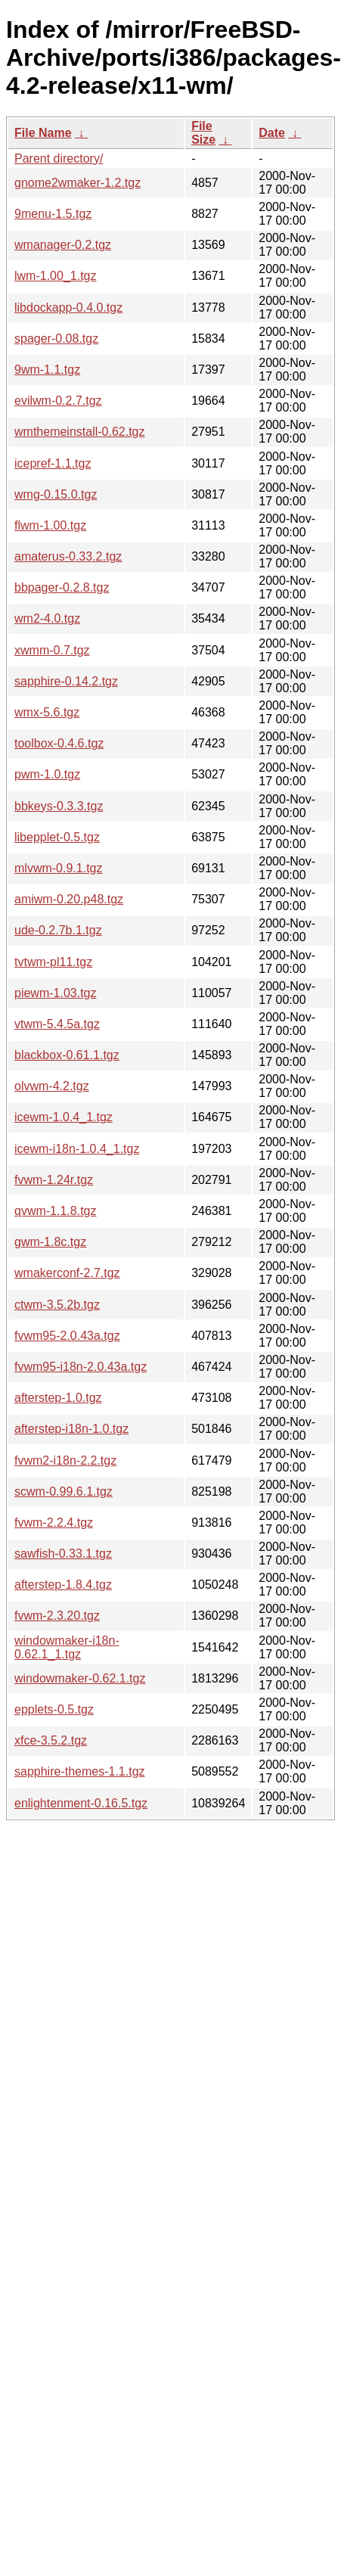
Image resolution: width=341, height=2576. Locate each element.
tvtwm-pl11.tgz (53, 962)
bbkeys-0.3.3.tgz (58, 806)
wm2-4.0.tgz (47, 618)
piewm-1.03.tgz (55, 993)
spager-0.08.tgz (56, 338)
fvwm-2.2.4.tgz (53, 1522)
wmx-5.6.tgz (46, 712)
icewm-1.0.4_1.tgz (63, 1117)
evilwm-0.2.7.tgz (58, 400)
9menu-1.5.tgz (52, 213)
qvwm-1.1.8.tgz (55, 1210)
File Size (203, 133)
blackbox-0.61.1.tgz (66, 1055)
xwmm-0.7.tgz (52, 650)
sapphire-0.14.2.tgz (66, 681)
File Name (43, 132)
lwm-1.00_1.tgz (55, 275)
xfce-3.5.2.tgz (50, 1740)
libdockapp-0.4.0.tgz (68, 307)
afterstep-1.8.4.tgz (63, 1584)
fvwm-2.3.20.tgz (57, 1615)
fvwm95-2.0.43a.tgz (67, 1335)
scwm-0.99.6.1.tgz (63, 1491)
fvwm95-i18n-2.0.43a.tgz (80, 1366)
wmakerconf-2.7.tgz (67, 1272)
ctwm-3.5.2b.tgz (57, 1304)
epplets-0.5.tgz (54, 1709)
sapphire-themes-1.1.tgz (79, 1771)
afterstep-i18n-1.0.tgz (71, 1428)
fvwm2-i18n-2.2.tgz (65, 1460)
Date (272, 132)
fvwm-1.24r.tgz (53, 1179)
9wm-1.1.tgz (47, 369)
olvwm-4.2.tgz (51, 1086)
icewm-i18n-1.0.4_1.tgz (76, 1148)
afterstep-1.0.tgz (58, 1397)
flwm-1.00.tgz (50, 525)
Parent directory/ (58, 158)
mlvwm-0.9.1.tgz (58, 868)
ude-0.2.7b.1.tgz (58, 930)
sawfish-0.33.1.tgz (63, 1553)
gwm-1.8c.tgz (50, 1241)
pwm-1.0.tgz (47, 774)
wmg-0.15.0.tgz (55, 494)
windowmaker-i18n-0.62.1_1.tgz (66, 1647)
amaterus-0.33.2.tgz (68, 556)
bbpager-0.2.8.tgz (61, 587)
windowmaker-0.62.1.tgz (79, 1678)
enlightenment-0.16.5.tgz (80, 1803)
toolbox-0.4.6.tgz (59, 743)
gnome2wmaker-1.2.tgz (77, 182)
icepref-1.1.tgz (52, 463)
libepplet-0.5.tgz (57, 837)
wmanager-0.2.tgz (62, 244)
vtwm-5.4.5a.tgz (57, 1024)
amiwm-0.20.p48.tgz (68, 899)
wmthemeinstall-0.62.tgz (79, 431)
